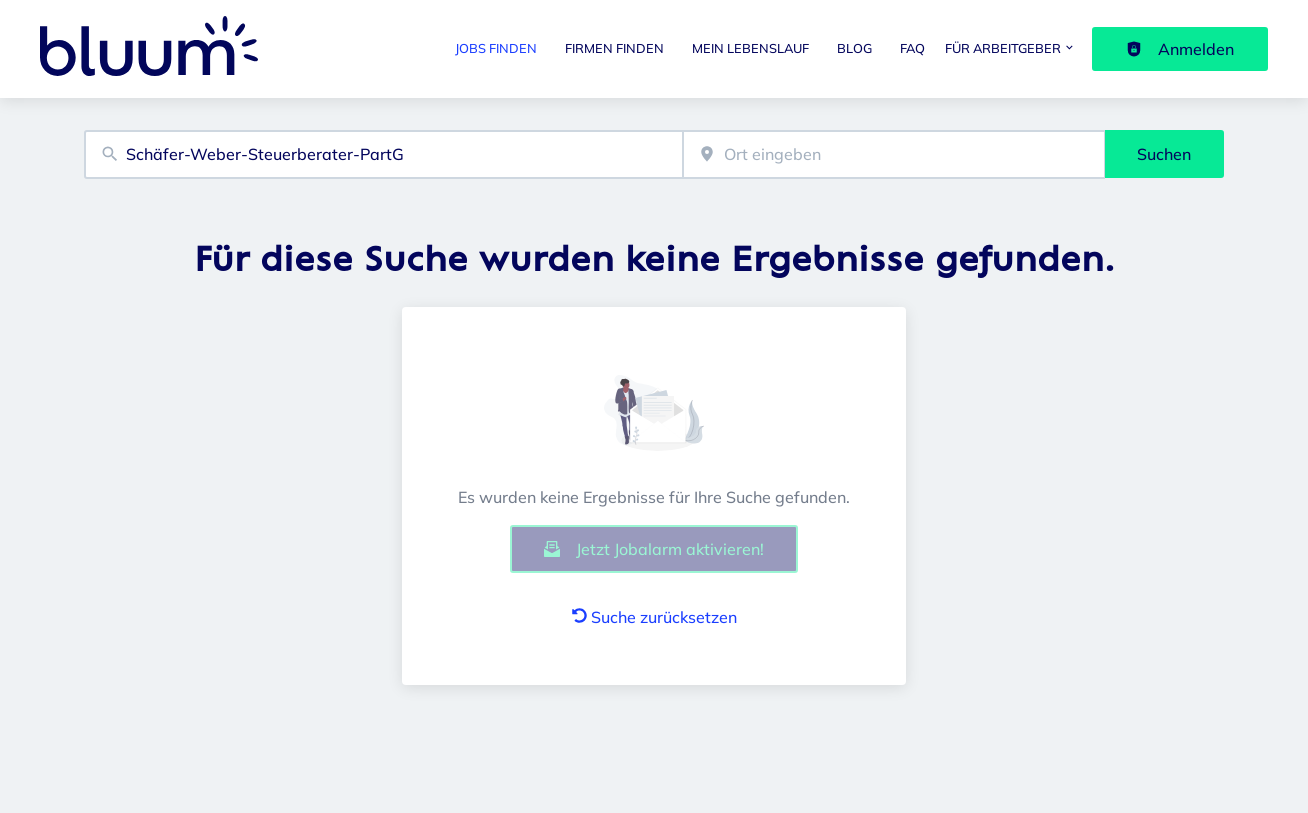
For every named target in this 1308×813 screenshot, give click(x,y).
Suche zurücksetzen (654, 617)
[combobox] (383, 154)
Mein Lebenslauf (750, 48)
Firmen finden (614, 48)
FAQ (912, 48)
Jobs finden (496, 48)
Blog (854, 48)
